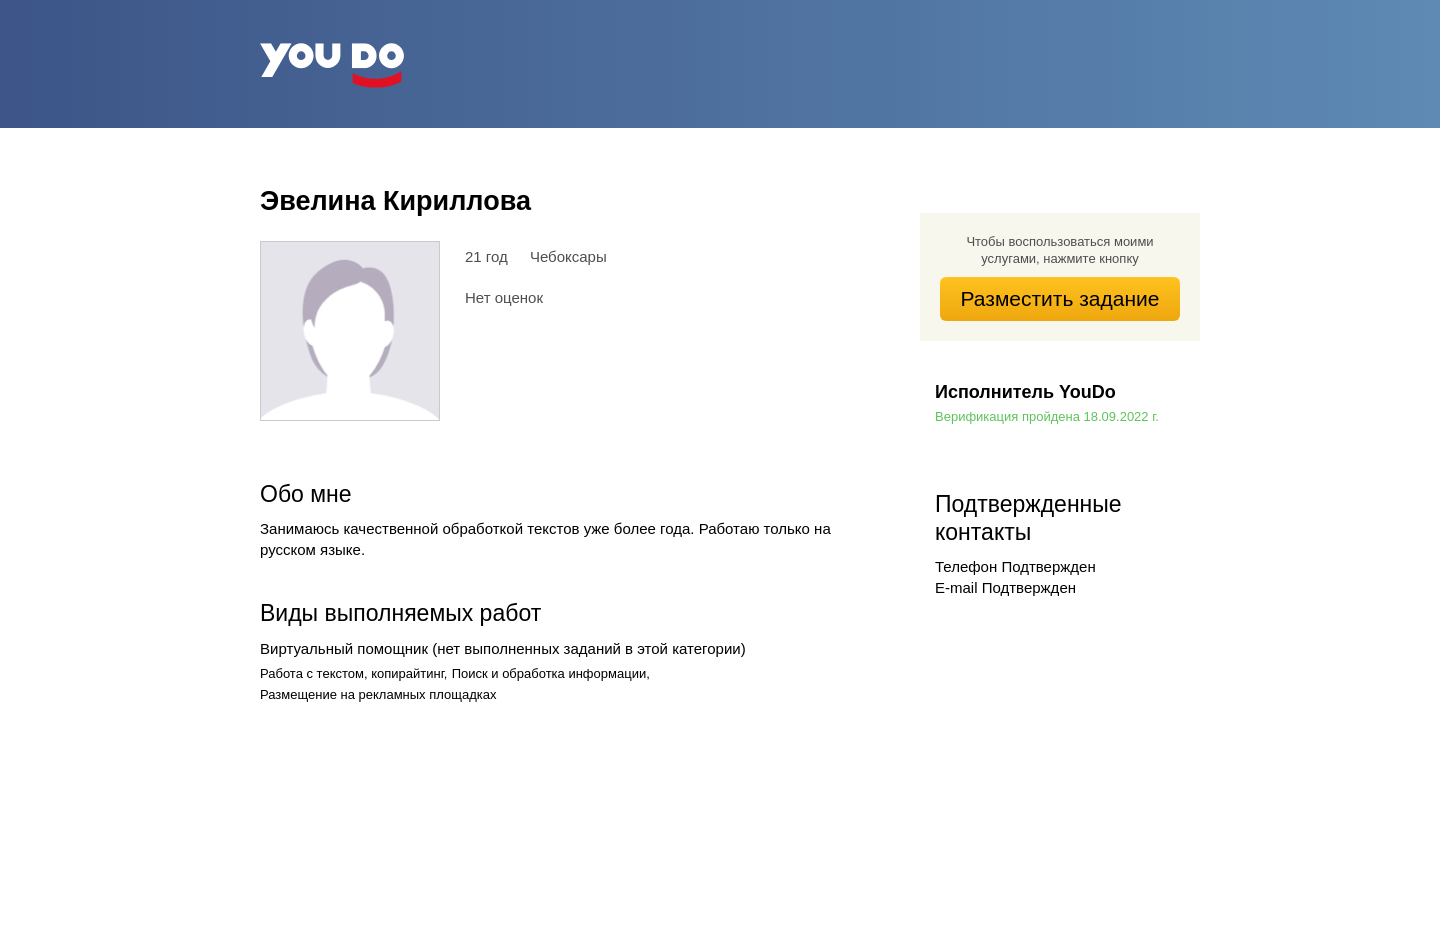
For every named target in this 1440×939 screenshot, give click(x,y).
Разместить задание (1060, 298)
